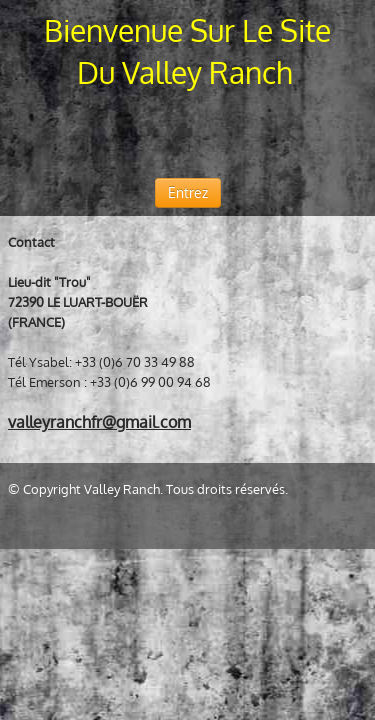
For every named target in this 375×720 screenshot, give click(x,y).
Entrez (188, 192)
